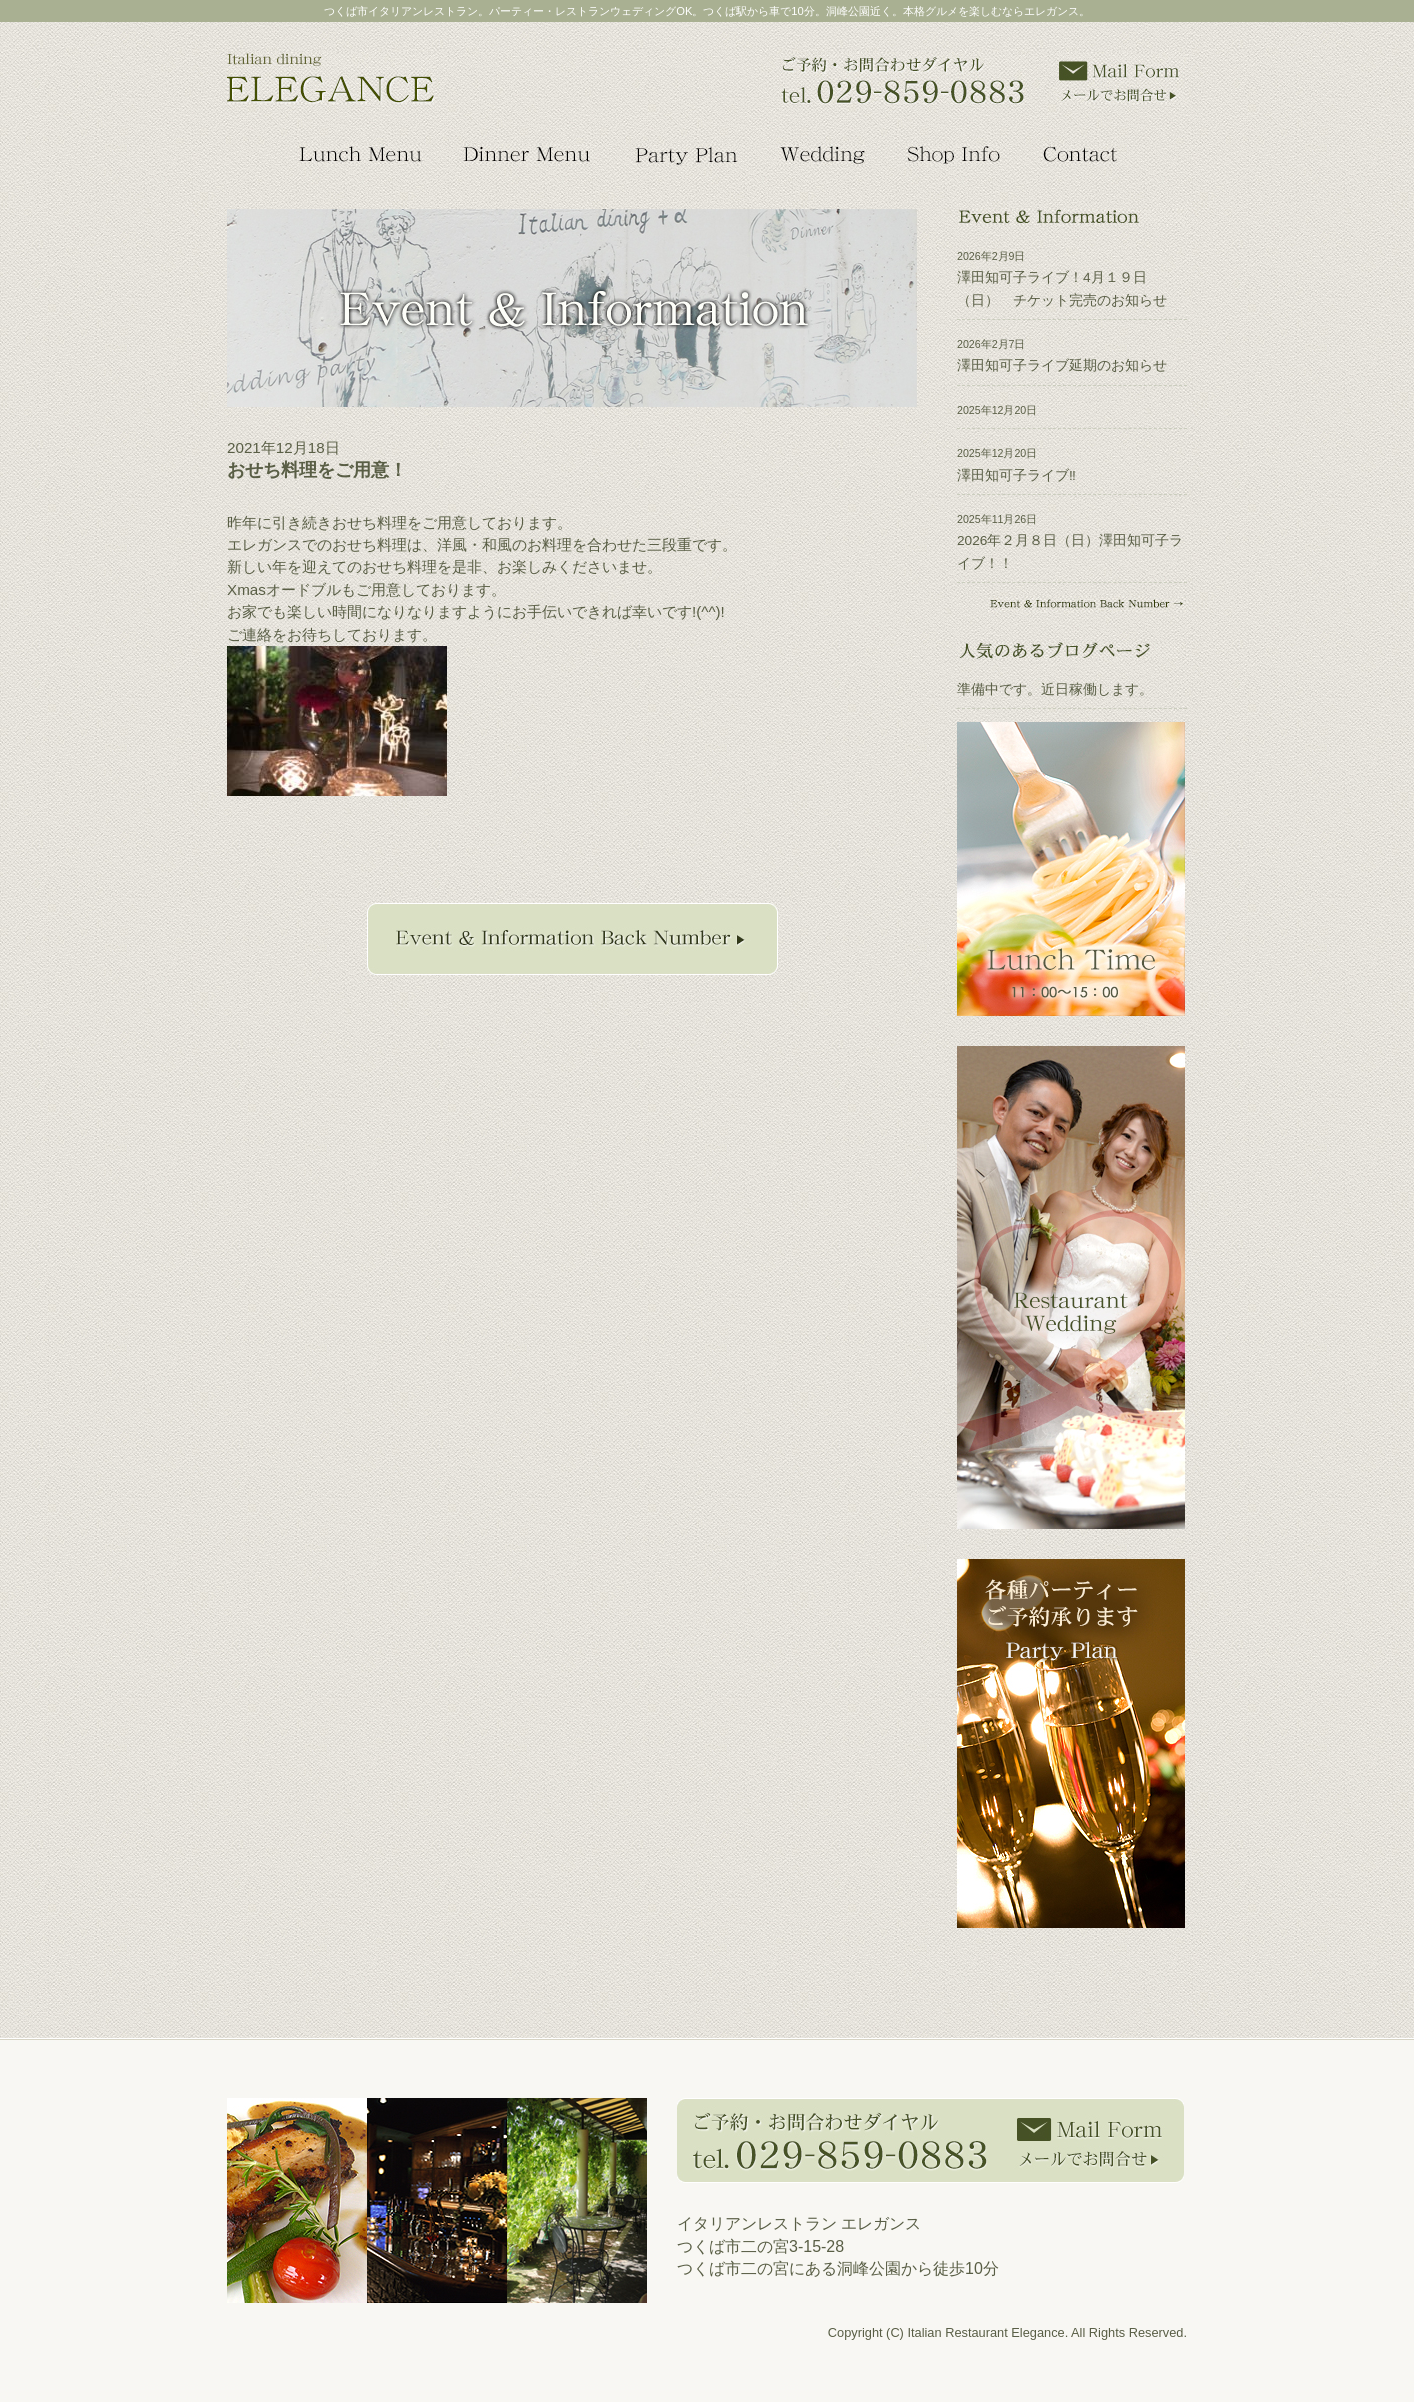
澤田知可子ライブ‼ (1016, 475)
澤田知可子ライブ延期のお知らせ (1062, 365)
